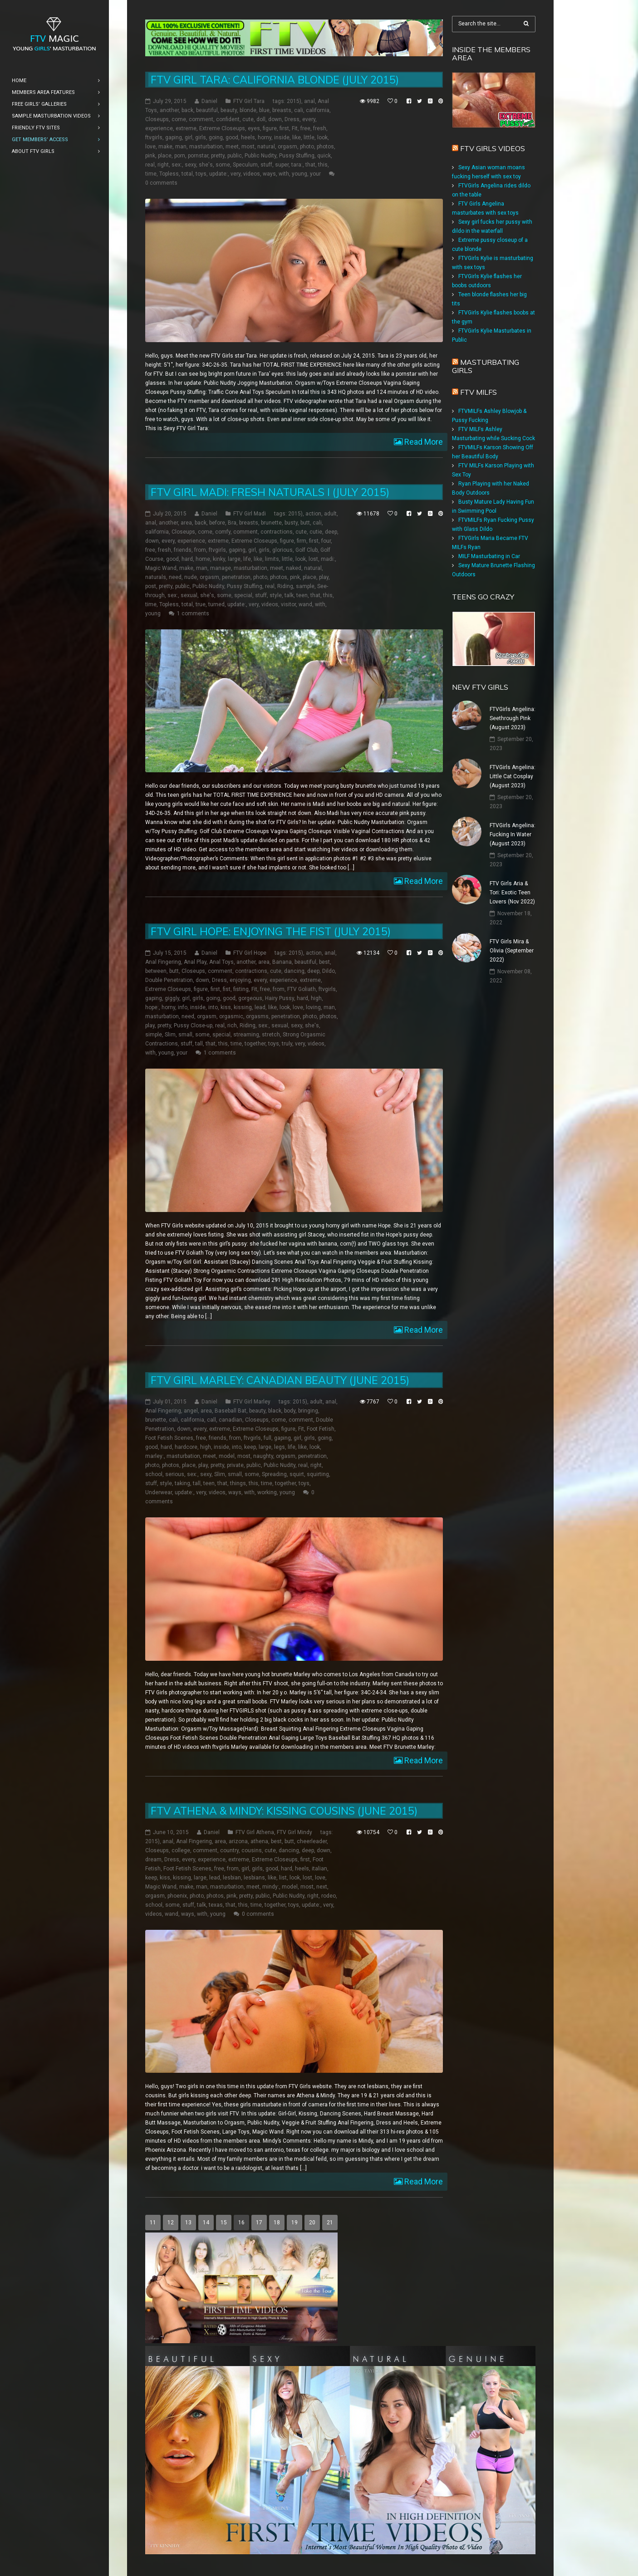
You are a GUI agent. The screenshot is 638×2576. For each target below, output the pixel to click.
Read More (422, 442)
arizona (238, 1841)
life (247, 559)
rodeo (328, 1896)
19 (294, 2222)
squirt (297, 1474)
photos (325, 146)
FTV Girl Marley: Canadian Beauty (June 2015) (280, 1380)
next (321, 1887)
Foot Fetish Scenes (169, 1438)
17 (259, 2222)
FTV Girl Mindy (294, 1832)
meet (232, 146)
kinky (219, 559)
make (165, 146)
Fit (295, 128)
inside (282, 137)
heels (248, 137)
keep (250, 1447)
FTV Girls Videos (492, 148)
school (153, 1474)
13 (188, 2222)
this (323, 165)
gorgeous (250, 998)
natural (266, 146)
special (243, 595)
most (248, 146)
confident (228, 119)
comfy (223, 532)
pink (150, 155)
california (317, 110)
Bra (232, 523)
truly (287, 1043)
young (299, 174)
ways (269, 174)
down (275, 119)
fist (227, 989)
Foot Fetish (320, 1429)
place (165, 155)
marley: (154, 1456)
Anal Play (195, 962)
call (211, 1420)
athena (259, 1841)
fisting (241, 989)
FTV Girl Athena (255, 1832)
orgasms (257, 1016)
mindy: (270, 1887)
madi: (328, 559)
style (276, 595)
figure (270, 128)
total (187, 174)
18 (277, 2222)
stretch (271, 1034)
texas (216, 1905)
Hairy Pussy (279, 998)
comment (201, 119)
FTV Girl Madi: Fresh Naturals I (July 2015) (270, 492)
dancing (294, 971)
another (169, 110)
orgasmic (231, 1016)
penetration (236, 577)
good (232, 137)
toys (201, 174)
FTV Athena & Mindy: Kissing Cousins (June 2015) (284, 1810)
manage (220, 568)
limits (272, 559)
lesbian (232, 1877)
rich (232, 1025)
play (324, 577)
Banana (282, 962)
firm (301, 541)
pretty (218, 155)
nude (190, 577)
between (156, 971)
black (274, 1411)
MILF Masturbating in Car (489, 556)
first (284, 128)
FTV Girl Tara (249, 101)
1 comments (193, 613)
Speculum (245, 165)
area (186, 523)
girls (200, 137)
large (234, 559)
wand (305, 604)
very (235, 174)
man (180, 146)
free (305, 128)
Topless (169, 174)
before (217, 523)
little (309, 137)
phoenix (177, 1896)
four (326, 541)
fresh (319, 128)
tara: (297, 165)
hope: (152, 1007)
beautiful (207, 110)
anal (309, 101)
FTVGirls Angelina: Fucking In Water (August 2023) (512, 834)
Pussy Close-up (193, 1025)
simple (153, 1034)
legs (279, 1447)
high (316, 998)
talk (289, 595)
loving (313, 1007)
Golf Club (306, 550)
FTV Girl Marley (251, 1401)
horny (264, 137)
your (315, 174)
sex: (177, 165)
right (163, 165)
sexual (189, 595)
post (150, 586)
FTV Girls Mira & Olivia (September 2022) (512, 950)
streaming (246, 1034)
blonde (248, 110)
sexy (190, 165)
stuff (266, 165)
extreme (186, 128)
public (234, 155)
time (151, 174)
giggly (172, 998)
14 (206, 2222)
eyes (254, 128)
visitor (288, 604)
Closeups (157, 119)
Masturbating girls (485, 366)
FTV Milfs (478, 392)
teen (302, 595)
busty (291, 523)
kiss (226, 1007)
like (296, 137)
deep (331, 532)
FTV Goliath (301, 989)
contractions (276, 532)
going (216, 137)
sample (305, 586)
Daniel (209, 101)
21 (330, 2222)
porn (179, 155)
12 (170, 2222)
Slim (170, 1034)
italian (319, 1868)
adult (330, 513)
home (203, 559)
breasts (281, 110)
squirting (318, 1474)
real (150, 165)
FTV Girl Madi (249, 513)
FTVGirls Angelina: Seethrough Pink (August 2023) (512, 718)
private (235, 1465)
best (324, 962)
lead (260, 1007)
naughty (263, 1456)
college (181, 1850)
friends (182, 550)
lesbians (254, 1877)
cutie (315, 532)
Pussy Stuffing (296, 155)
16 (241, 2222)
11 (153, 2222)
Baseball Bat (230, 1411)
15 (224, 2222)
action (313, 513)
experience (159, 128)
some (223, 165)
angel (191, 1411)
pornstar (198, 155)
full (267, 1438)
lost (313, 559)
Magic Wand (161, 568)
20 (312, 2222)
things (238, 1483)
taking (182, 1483)
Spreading (274, 1474)
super (282, 165)
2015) (294, 101)
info (182, 1007)
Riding (285, 586)
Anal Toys (221, 962)
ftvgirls (153, 137)
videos (251, 174)
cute (248, 119)
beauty (229, 110)
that (310, 165)
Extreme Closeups (222, 128)
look (322, 137)
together (255, 1043)
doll (260, 119)
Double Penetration (169, 980)
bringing (308, 1411)
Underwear (158, 1492)
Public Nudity (260, 155)
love (150, 146)
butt (305, 523)
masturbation (206, 146)
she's (206, 165)
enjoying (240, 980)
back (187, 110)
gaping (173, 137)
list (283, 1877)
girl (188, 137)
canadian (230, 1420)
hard (187, 559)
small (185, 1034)
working (267, 1492)
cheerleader (312, 1841)
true (201, 604)
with (284, 174)
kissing (243, 1007)
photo (307, 146)
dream (153, 1859)
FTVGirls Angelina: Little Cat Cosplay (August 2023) (512, 776)
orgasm (287, 146)
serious (174, 1474)
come (179, 119)
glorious (282, 550)
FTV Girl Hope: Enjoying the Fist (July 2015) (271, 931)
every (308, 119)
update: (218, 174)
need (175, 577)
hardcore (186, 1447)
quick (324, 155)
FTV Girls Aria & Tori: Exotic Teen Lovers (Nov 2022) (512, 892)
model (227, 1456)
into (213, 1007)
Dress (292, 119)
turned (216, 604)
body (289, 1411)
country (229, 1850)
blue (264, 110)
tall (199, 1043)
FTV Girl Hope (249, 953)
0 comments (161, 183)
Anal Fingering (163, 962)
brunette (271, 523)
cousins (251, 1850)
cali (298, 110)
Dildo (328, 971)
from (200, 550)
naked (293, 568)
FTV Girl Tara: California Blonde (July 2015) (275, 79)
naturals (155, 577)
